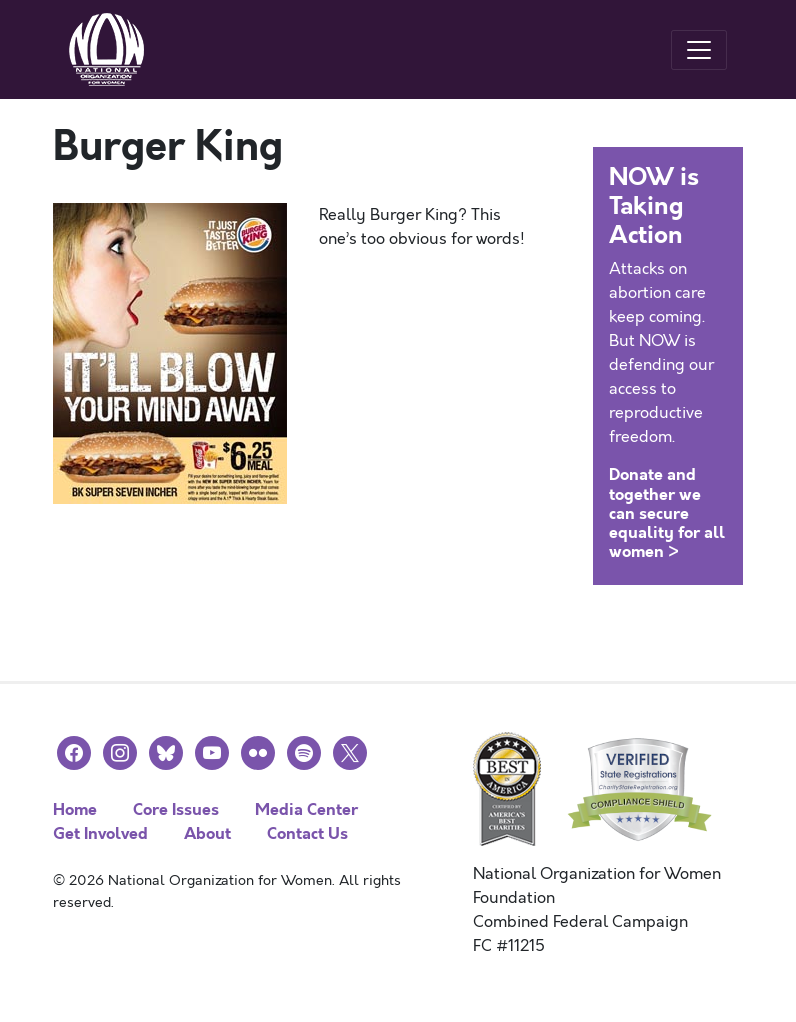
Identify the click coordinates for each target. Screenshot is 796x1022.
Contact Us (307, 833)
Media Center (306, 809)
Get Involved (100, 833)
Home (75, 809)
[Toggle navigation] (699, 50)
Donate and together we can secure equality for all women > (667, 513)
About (207, 833)
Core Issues (176, 809)
